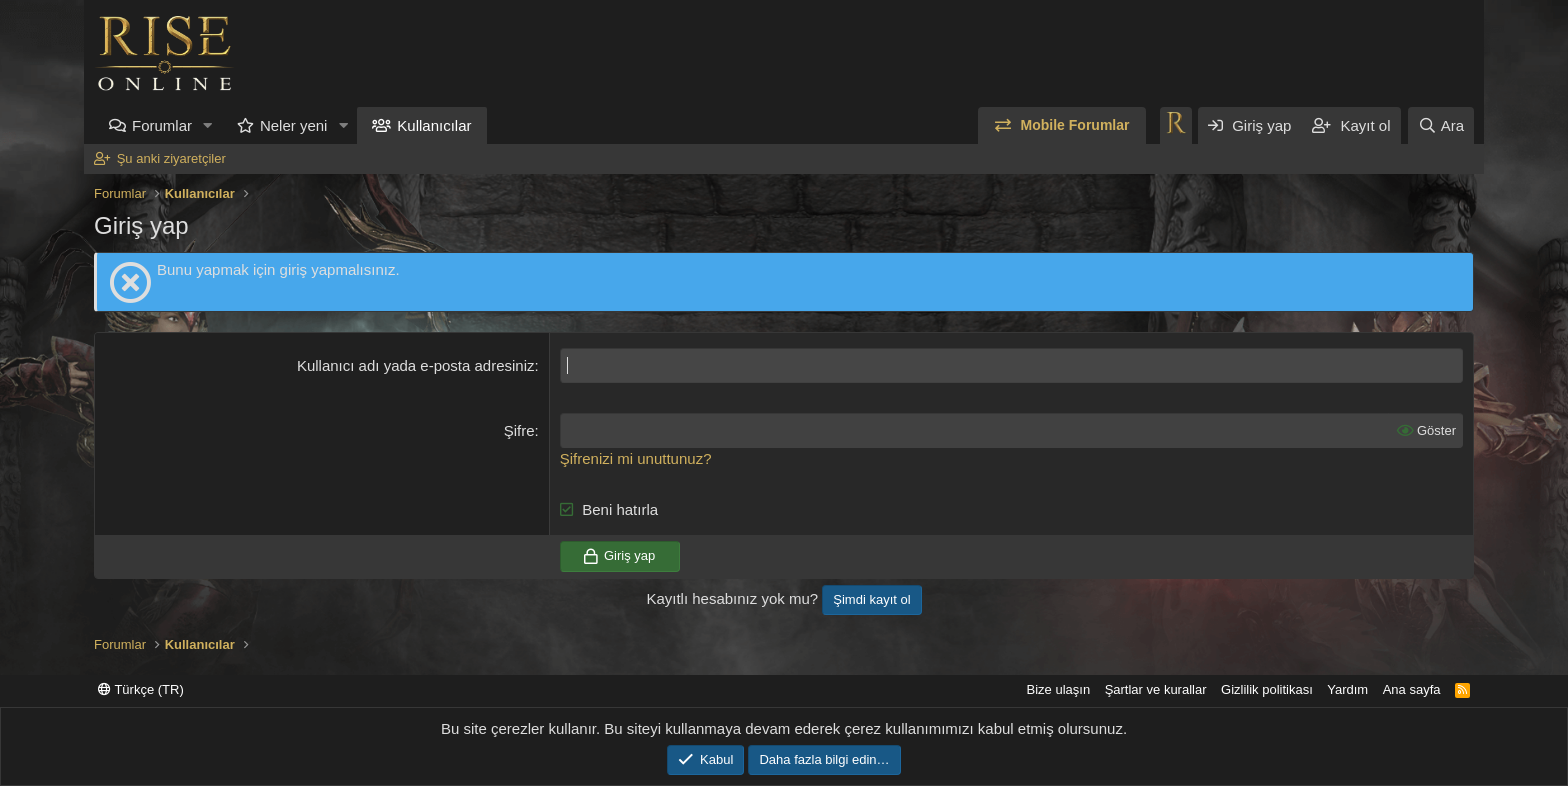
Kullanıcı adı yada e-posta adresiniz (416, 365)
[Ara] (1441, 125)
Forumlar (162, 125)
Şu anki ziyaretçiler (171, 158)
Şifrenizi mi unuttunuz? (636, 458)
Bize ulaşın (1059, 689)
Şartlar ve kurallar (1156, 689)
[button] (208, 125)
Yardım (1347, 689)
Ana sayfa (1412, 689)
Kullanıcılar (434, 125)
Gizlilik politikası (1267, 689)
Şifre (519, 430)
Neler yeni (294, 125)
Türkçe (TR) (141, 689)
